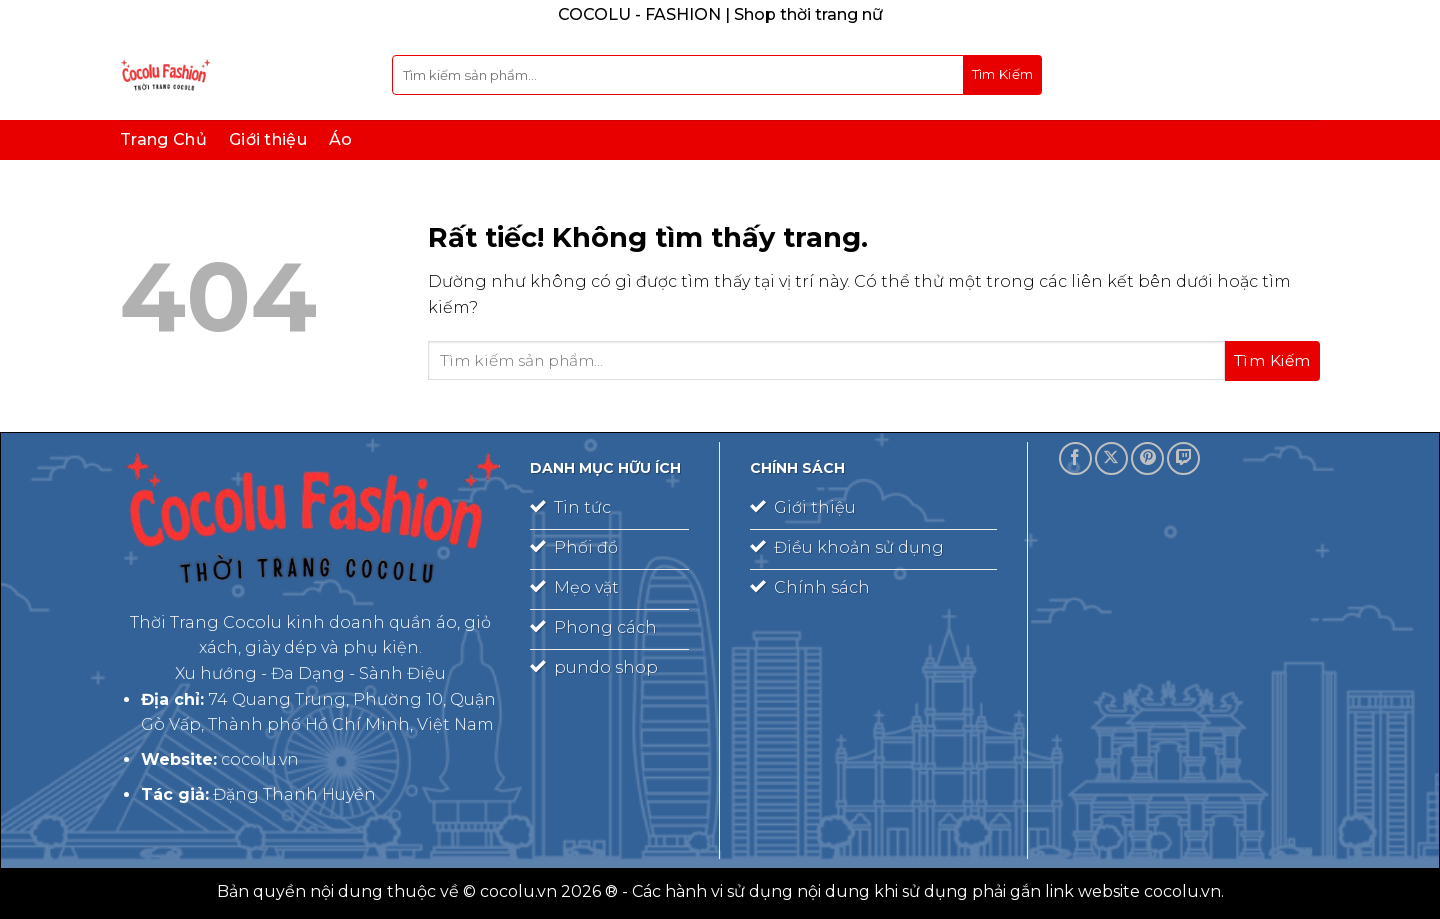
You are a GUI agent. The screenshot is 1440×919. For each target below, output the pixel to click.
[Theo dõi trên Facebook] (1075, 458)
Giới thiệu (268, 139)
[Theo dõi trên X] (1111, 458)
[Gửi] (1003, 75)
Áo (341, 139)
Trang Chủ (163, 139)
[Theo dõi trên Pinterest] (1147, 458)
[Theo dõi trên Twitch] (1183, 458)
